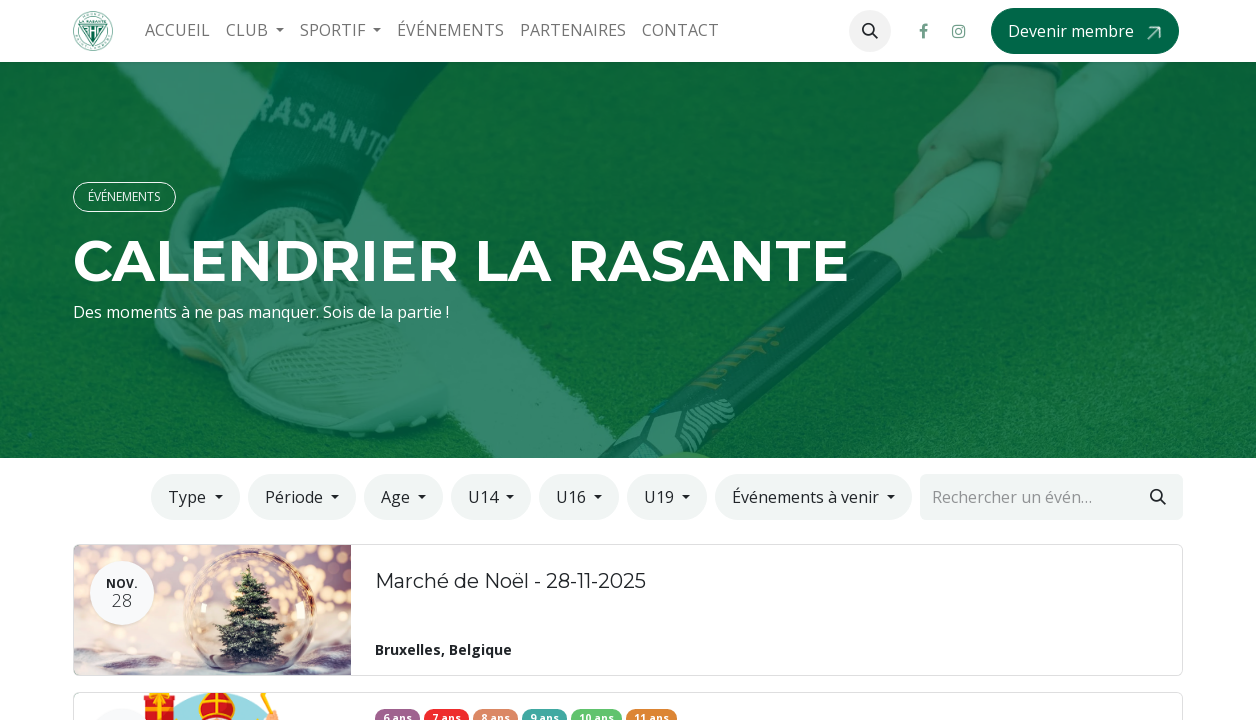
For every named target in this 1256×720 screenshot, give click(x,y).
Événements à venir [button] (807, 497)
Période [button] (296, 497)
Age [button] (397, 497)
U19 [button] (661, 497)
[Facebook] (923, 31)
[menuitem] (177, 30)
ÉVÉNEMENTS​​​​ (124, 196)
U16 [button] (573, 497)
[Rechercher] (1158, 497)
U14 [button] (485, 497)
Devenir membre (1073, 31)
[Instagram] (959, 31)
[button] (870, 31)
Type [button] (189, 497)
